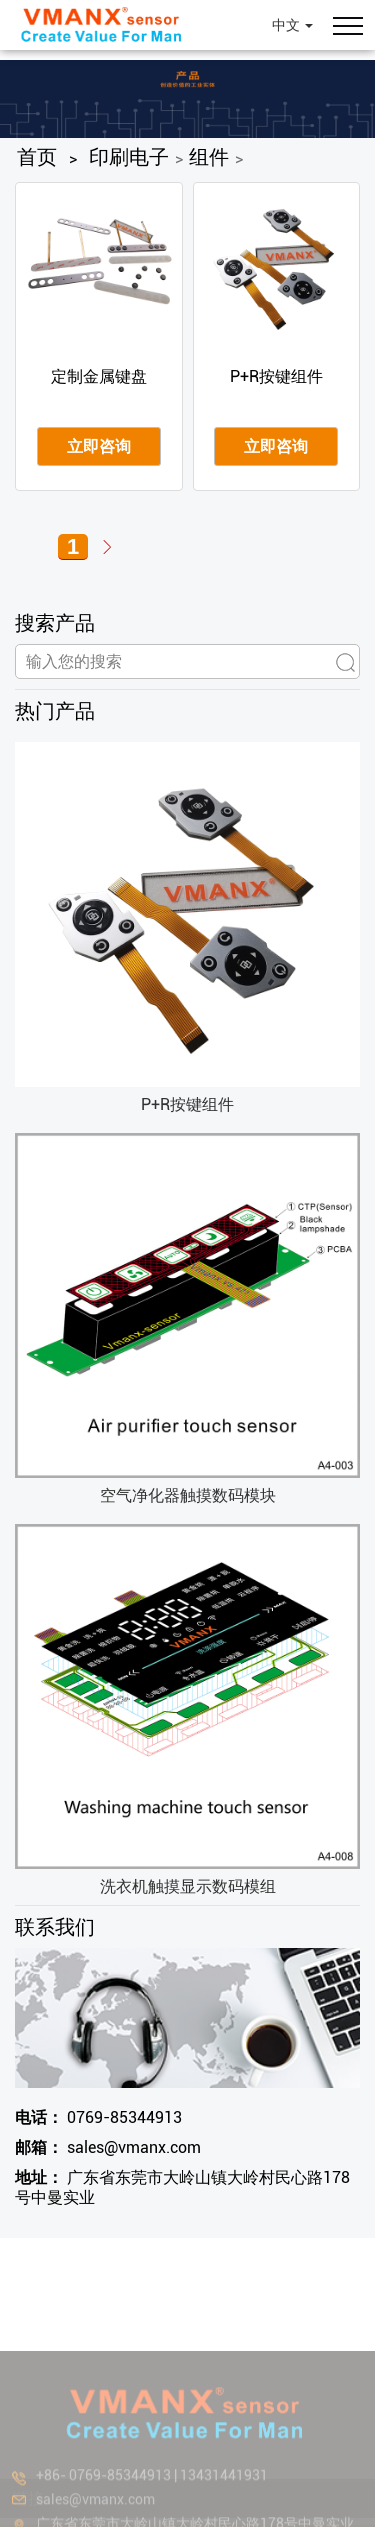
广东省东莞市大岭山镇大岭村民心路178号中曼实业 (182, 2187)
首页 (37, 157)
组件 (209, 157)
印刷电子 (129, 157)
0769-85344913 (98, 2117)
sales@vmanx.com (108, 2147)
